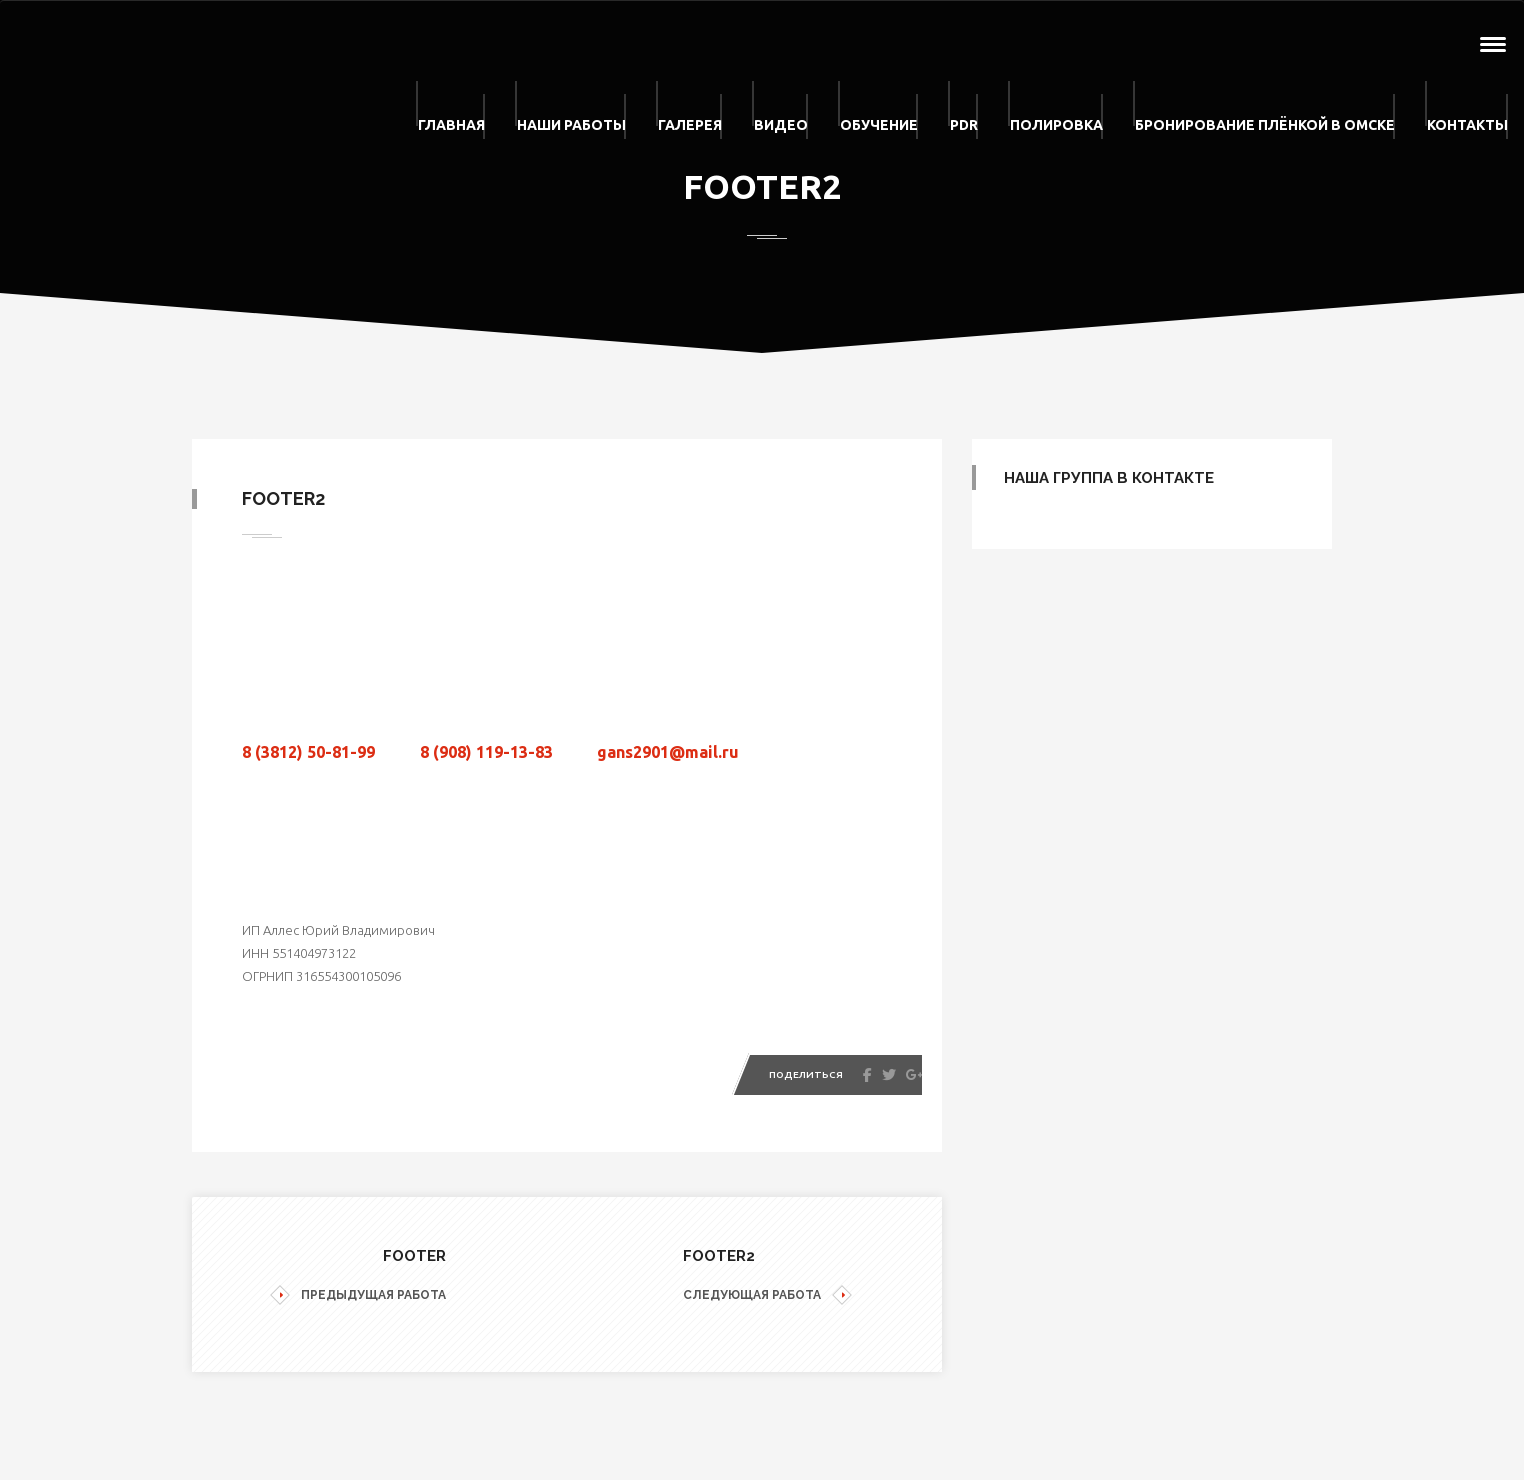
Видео (781, 125)
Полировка (1056, 125)
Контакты (1467, 125)
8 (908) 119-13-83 (486, 752)
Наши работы (571, 125)
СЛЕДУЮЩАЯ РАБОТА (767, 1295)
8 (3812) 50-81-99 (308, 752)
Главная (451, 125)
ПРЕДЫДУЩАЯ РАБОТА (358, 1295)
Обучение (879, 125)
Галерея (690, 125)
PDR (964, 125)
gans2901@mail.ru (668, 752)
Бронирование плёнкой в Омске (1265, 125)
